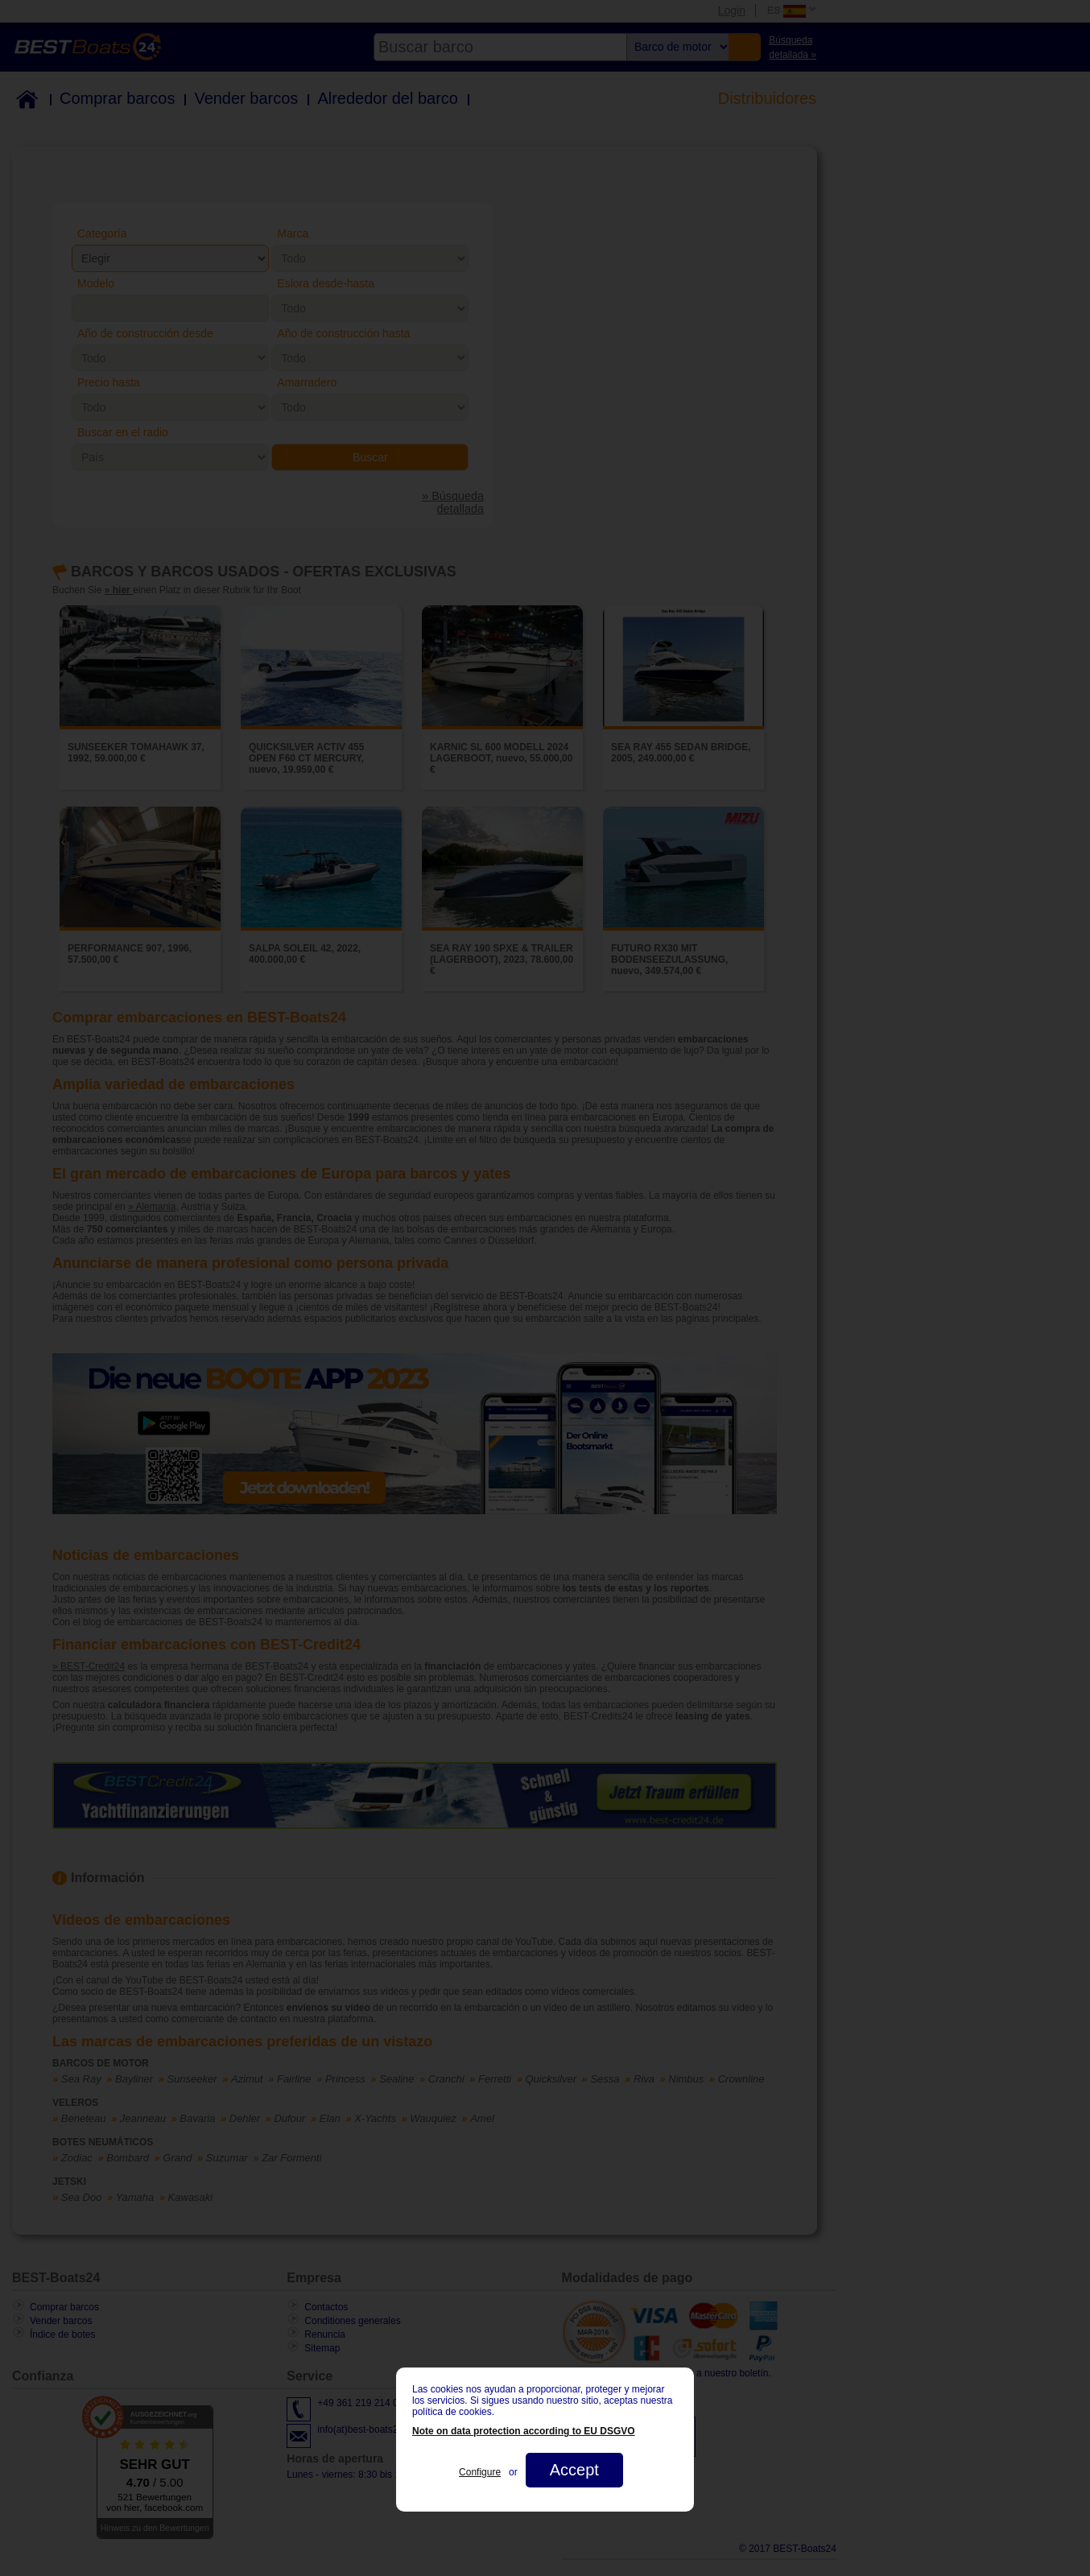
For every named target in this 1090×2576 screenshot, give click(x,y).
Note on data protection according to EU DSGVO (523, 2431)
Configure (480, 2472)
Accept (574, 2470)
